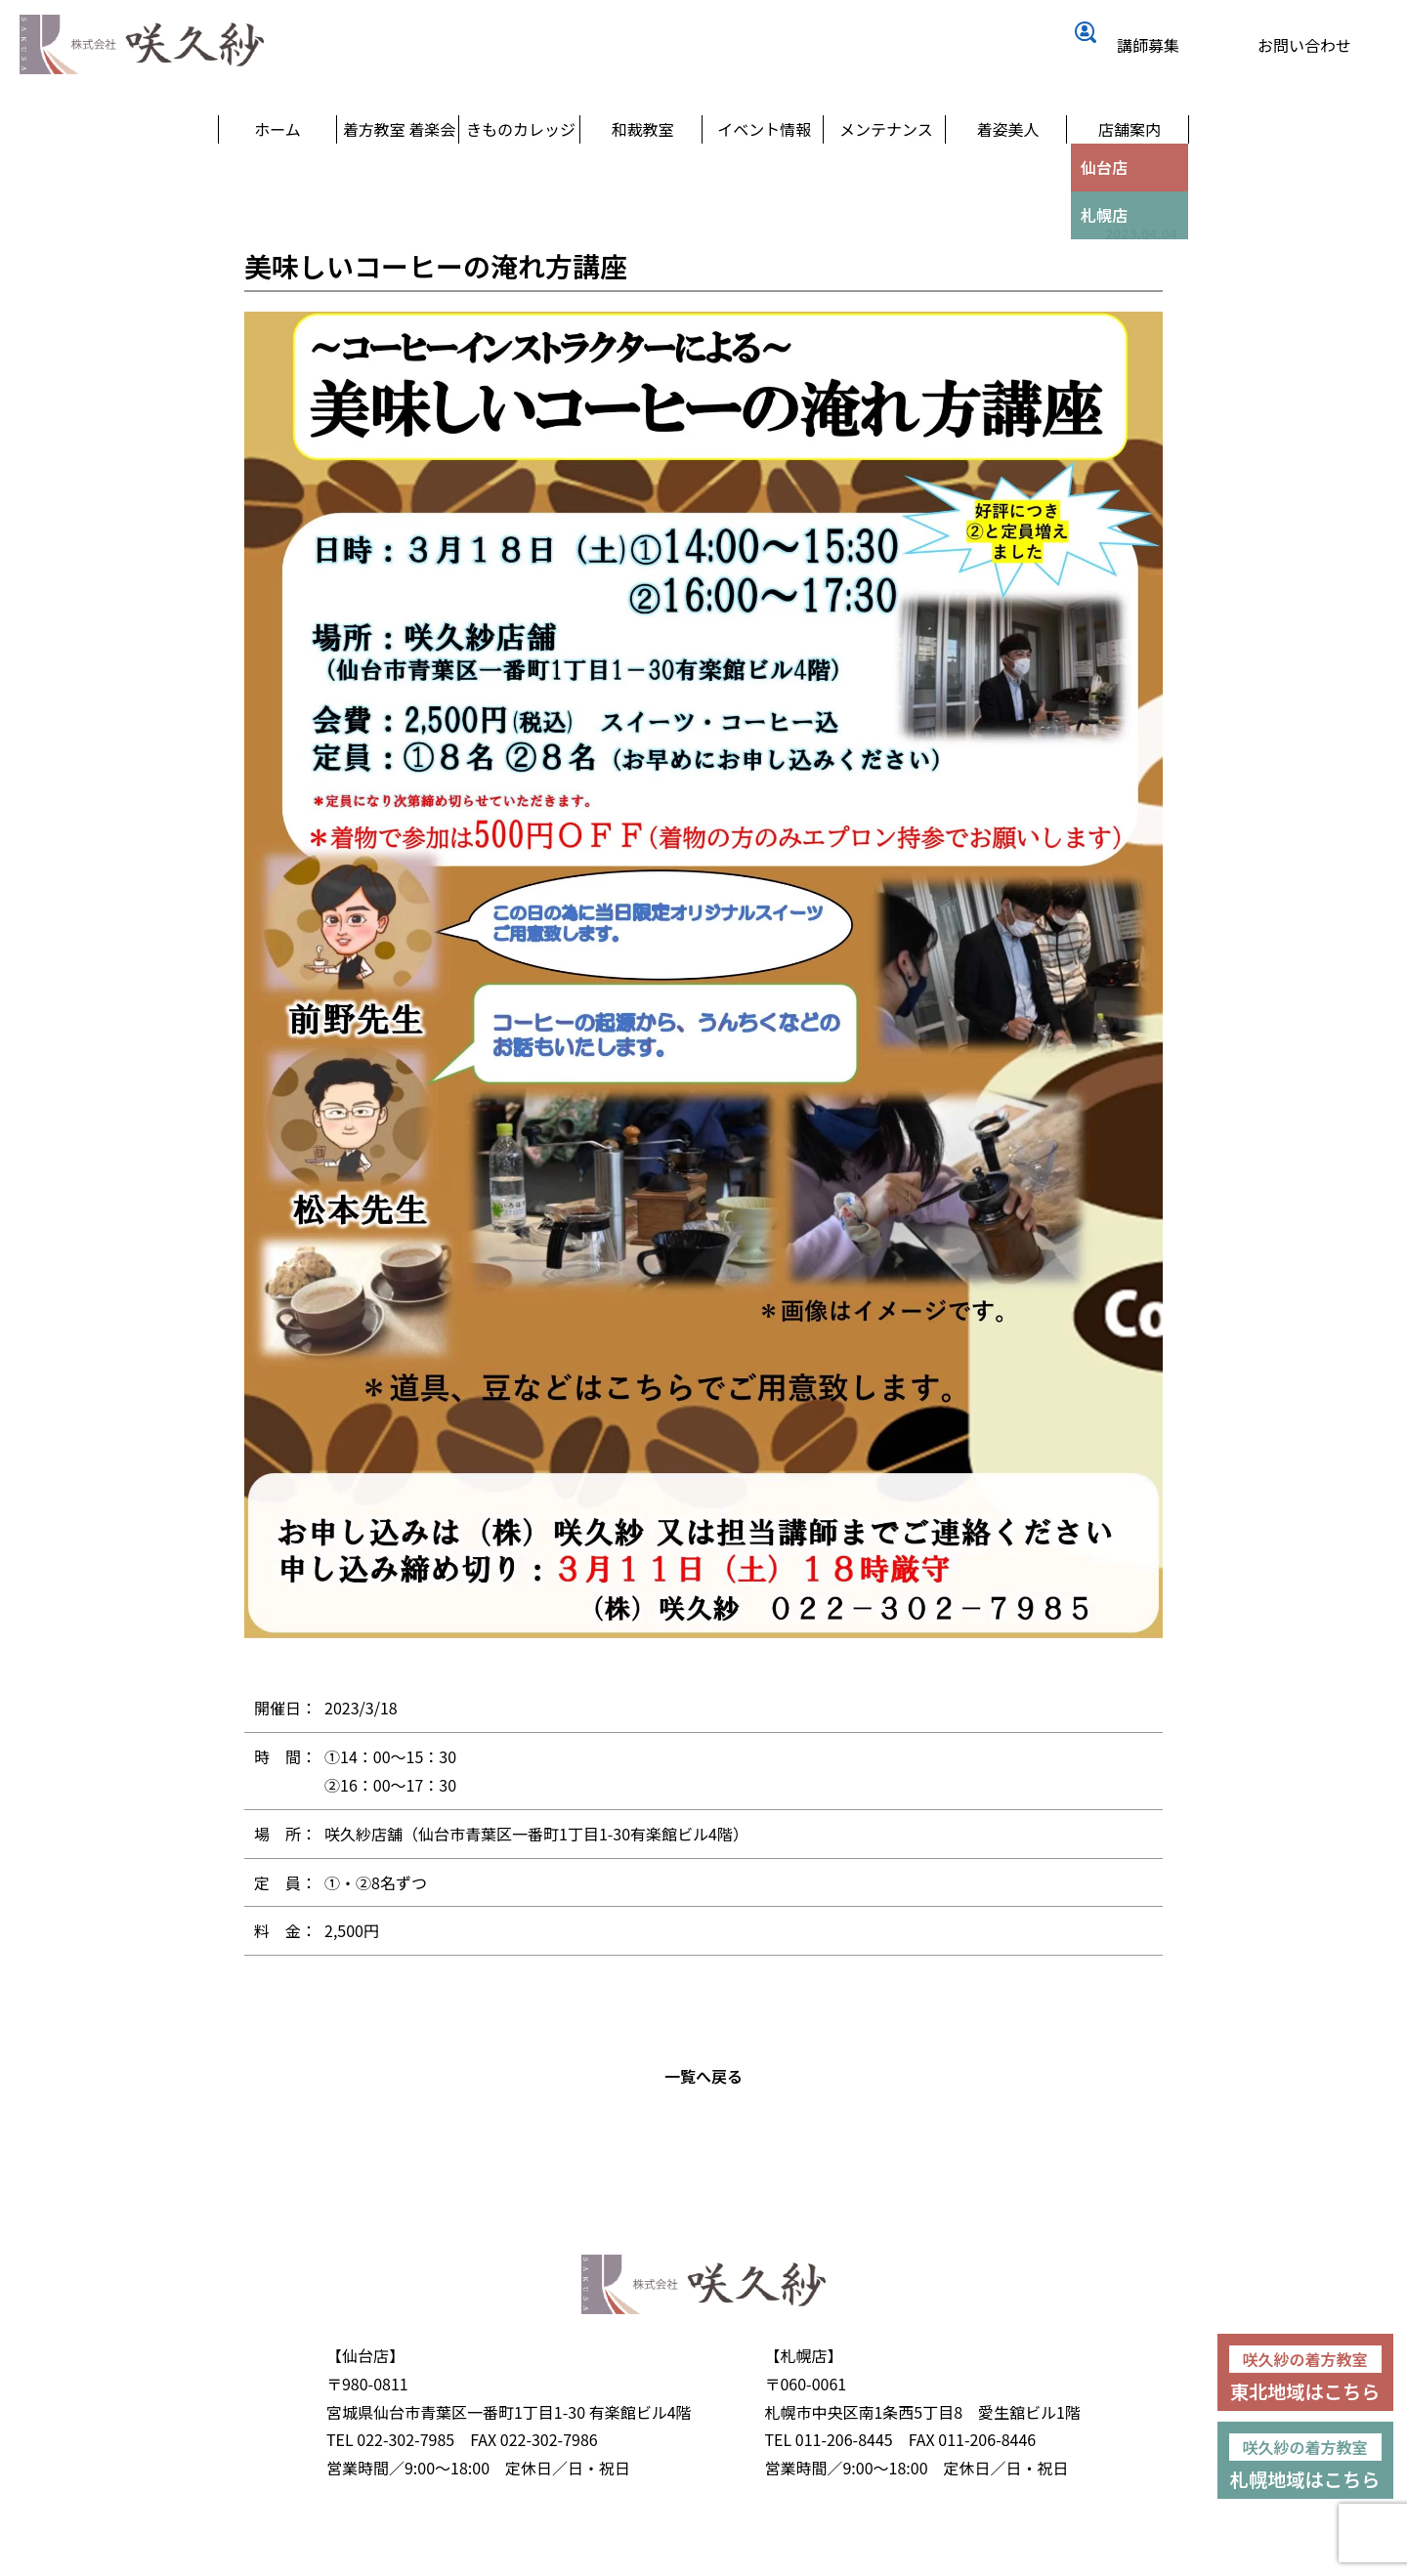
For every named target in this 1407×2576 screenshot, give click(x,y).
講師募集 (1157, 46)
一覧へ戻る (703, 2121)
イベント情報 (764, 176)
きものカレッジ (521, 176)
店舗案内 (1129, 176)
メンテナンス (886, 176)
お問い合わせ (1314, 46)
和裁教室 (643, 176)
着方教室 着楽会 (399, 176)
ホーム (277, 176)
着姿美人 (1007, 176)
